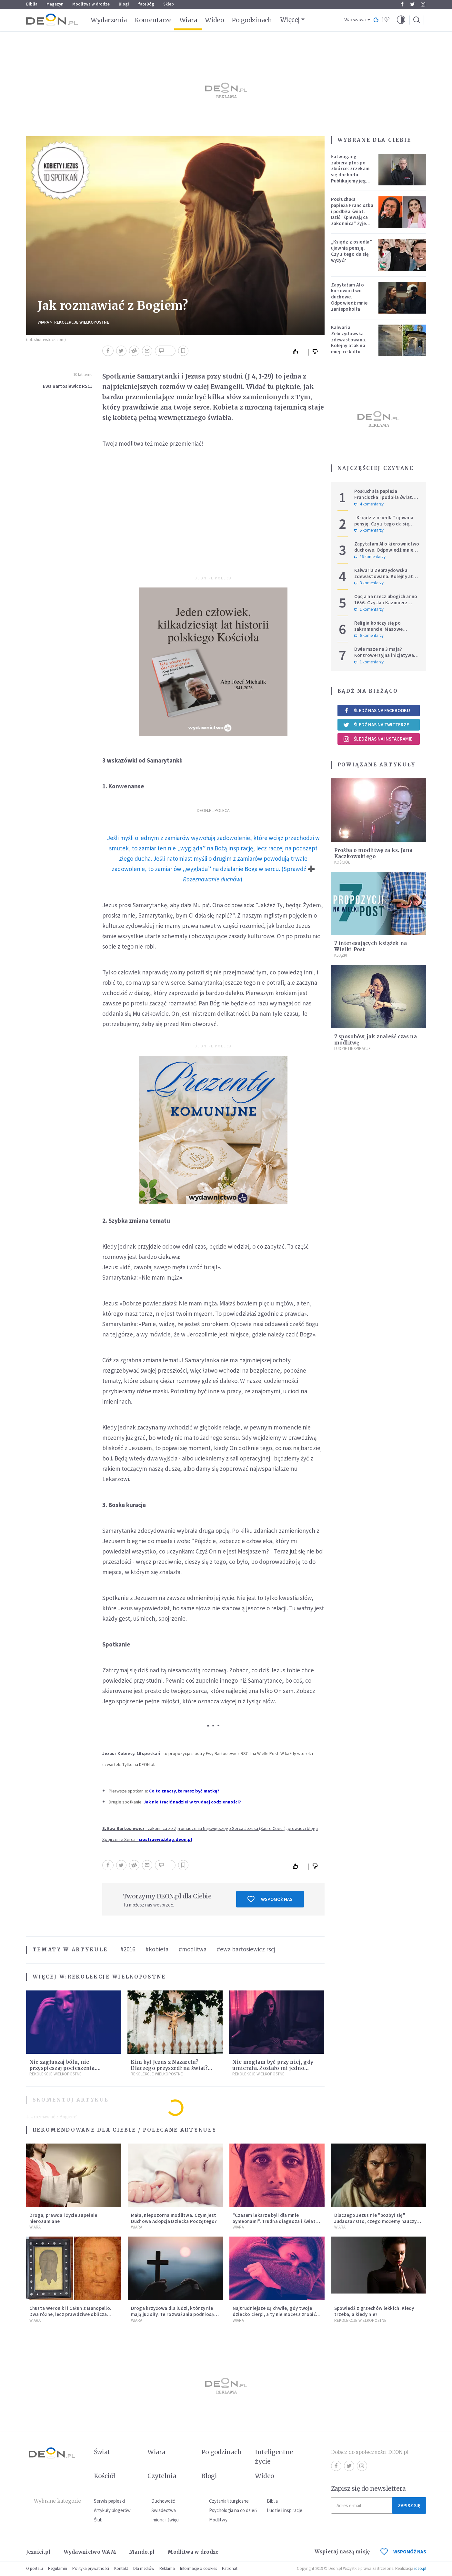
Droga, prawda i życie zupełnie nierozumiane (63, 2218)
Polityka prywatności (90, 2568)
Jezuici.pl (38, 2552)
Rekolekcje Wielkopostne (81, 322)
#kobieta (157, 1949)
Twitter (412, 4)
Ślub (98, 2520)
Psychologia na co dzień (233, 2510)
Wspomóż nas (269, 1899)
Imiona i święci (165, 2520)
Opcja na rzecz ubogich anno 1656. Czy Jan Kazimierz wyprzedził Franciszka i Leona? (385, 605)
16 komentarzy (370, 556)
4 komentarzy (369, 504)
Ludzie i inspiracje (352, 1048)
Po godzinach (252, 20)
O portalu (34, 2568)
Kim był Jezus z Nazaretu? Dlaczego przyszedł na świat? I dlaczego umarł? (169, 2068)
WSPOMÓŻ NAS (403, 2552)
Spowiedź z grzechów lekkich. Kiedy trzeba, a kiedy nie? (374, 2311)
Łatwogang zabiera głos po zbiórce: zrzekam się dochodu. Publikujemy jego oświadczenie (350, 171)
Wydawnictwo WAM (90, 2552)
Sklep (168, 4)
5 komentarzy (369, 530)
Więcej (290, 20)
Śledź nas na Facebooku (376, 710)
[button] (401, 20)
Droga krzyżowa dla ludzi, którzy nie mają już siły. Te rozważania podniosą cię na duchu (172, 2314)
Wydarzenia (109, 20)
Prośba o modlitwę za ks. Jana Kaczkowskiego (373, 853)
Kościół (342, 862)
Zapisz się (409, 2505)
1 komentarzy (369, 609)
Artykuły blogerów (112, 2510)
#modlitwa (192, 1949)
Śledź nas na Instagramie (378, 739)
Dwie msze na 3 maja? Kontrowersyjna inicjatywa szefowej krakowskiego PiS (385, 655)
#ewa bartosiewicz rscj (246, 1949)
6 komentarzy (369, 635)
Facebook (402, 4)
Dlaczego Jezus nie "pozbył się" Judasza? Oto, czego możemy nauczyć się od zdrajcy (376, 2221)
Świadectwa (163, 2510)
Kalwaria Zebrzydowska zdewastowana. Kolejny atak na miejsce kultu (349, 339)
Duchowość (163, 2501)
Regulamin (57, 2568)
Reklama (167, 2568)
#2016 (127, 1949)
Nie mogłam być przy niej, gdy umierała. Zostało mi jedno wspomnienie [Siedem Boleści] (273, 2068)
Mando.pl (142, 2552)
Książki (340, 955)
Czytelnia (161, 2476)
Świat (102, 2452)
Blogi (124, 4)
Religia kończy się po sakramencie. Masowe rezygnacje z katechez (379, 629)
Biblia (31, 4)
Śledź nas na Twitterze (376, 725)
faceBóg (146, 4)
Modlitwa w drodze (91, 4)
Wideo (214, 20)
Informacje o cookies (198, 2568)
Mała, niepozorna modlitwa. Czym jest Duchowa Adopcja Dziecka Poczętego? (174, 2218)
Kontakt (121, 2568)
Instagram (423, 4)
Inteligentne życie (274, 2456)
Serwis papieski (109, 2501)
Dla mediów (143, 2568)
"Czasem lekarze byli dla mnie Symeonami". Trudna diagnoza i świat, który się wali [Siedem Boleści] (275, 2221)
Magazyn (54, 4)
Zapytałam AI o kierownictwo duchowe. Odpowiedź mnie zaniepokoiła (349, 297)
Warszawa (355, 20)
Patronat (229, 2568)
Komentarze (153, 20)
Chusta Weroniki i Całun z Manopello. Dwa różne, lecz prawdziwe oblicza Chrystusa (70, 2314)
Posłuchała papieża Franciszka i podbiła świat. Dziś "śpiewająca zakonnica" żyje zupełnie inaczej (352, 214)
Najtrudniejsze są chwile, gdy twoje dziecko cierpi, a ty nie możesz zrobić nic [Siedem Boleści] (274, 2314)
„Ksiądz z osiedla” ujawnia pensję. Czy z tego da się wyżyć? (351, 251)
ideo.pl (420, 2568)
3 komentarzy (369, 583)
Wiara (188, 20)
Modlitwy (218, 2520)
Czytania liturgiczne (229, 2501)
